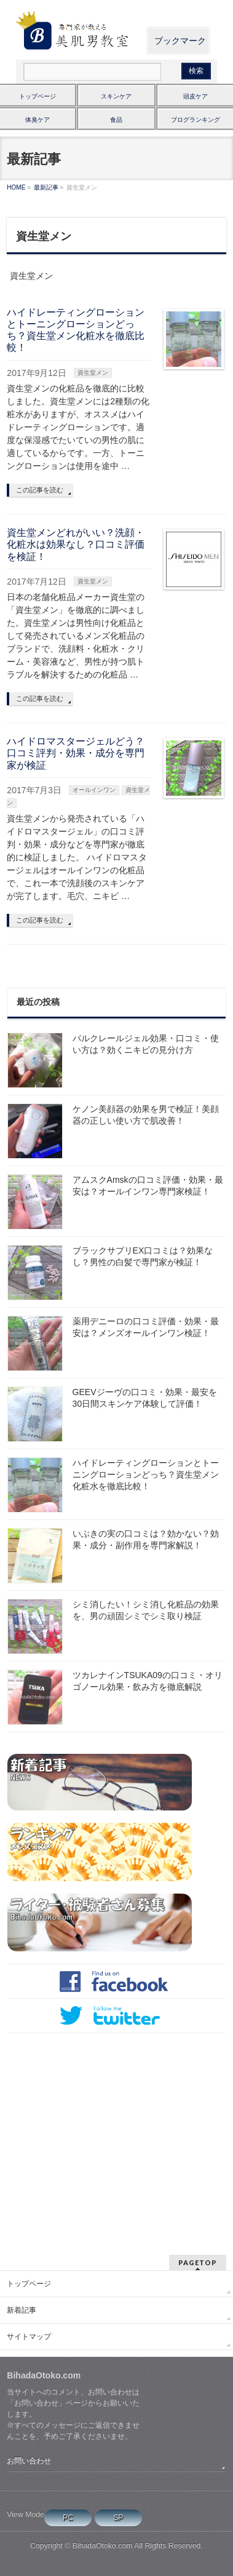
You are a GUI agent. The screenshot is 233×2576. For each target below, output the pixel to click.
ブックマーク (180, 41)
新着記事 (21, 2310)
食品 (116, 119)
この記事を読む (39, 490)
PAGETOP (197, 2262)
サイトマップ (29, 2336)
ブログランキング (195, 119)
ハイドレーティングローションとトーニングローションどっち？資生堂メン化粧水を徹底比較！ (146, 1474)
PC (68, 2517)
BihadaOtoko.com (103, 2546)
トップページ (37, 96)
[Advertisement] (115, 2132)
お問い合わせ (29, 2461)
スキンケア (116, 96)
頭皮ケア (195, 96)
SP (118, 2517)
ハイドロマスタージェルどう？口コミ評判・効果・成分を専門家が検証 (75, 753)
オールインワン (94, 789)
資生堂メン (92, 372)
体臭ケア (37, 119)
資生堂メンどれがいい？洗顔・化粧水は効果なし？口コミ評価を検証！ (75, 544)
